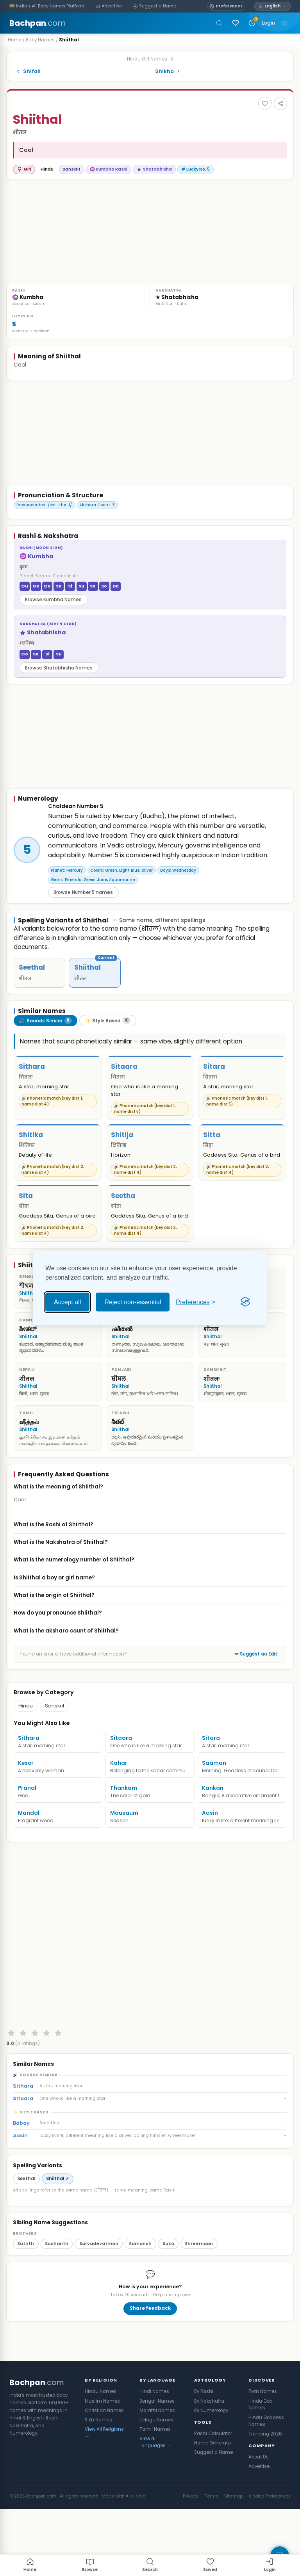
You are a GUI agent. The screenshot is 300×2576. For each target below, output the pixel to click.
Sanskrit (54, 1726)
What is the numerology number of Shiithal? (150, 1580)
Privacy (190, 2544)
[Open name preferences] (226, 6)
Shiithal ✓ (57, 2227)
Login (268, 23)
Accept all (67, 1301)
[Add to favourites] (264, 103)
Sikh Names (98, 2468)
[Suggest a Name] (154, 6)
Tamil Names (155, 2477)
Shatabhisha (154, 169)
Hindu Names (100, 2439)
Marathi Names (157, 2458)
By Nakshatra (209, 2449)
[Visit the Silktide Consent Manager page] (245, 1301)
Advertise (259, 2514)
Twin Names (262, 2439)
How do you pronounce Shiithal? (150, 1634)
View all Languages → (155, 2490)
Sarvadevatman (98, 2291)
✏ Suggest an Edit (256, 1675)
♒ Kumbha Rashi (108, 169)
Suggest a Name (213, 2500)
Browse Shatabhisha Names (59, 667)
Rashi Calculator (213, 2481)
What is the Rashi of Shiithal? (150, 1545)
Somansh (140, 2291)
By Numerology (211, 2458)
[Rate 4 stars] (46, 2081)
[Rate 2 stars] (23, 2081)
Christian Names (104, 2458)
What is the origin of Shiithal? (150, 1616)
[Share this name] (280, 103)
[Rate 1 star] (11, 2081)
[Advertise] (109, 6)
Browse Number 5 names (83, 913)
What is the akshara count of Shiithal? (150, 1651)
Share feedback (150, 2356)
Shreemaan (199, 2291)
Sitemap (233, 2544)
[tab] (45, 1041)
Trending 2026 (265, 2482)
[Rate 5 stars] (58, 2081)
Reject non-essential (132, 1301)
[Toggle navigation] (284, 23)
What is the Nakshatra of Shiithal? (150, 1563)
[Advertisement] (71, 235)
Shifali (28, 71)
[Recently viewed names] (252, 23)
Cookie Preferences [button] (270, 2544)
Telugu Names (156, 2468)
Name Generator (213, 2491)
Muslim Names (102, 2449)
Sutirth (25, 2291)
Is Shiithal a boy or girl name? (150, 1598)
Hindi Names (154, 2439)
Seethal (26, 2227)
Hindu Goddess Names (266, 2469)
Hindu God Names (260, 2452)
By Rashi (203, 2439)
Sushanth (56, 2291)
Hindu (25, 1726)
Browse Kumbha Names (53, 599)
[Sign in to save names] (235, 23)
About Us (258, 2505)
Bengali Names (157, 2449)
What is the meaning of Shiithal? (150, 1507)
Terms (211, 2544)
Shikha (168, 71)
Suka (168, 2291)
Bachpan (37, 23)
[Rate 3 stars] (35, 2081)
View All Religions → (104, 2480)
